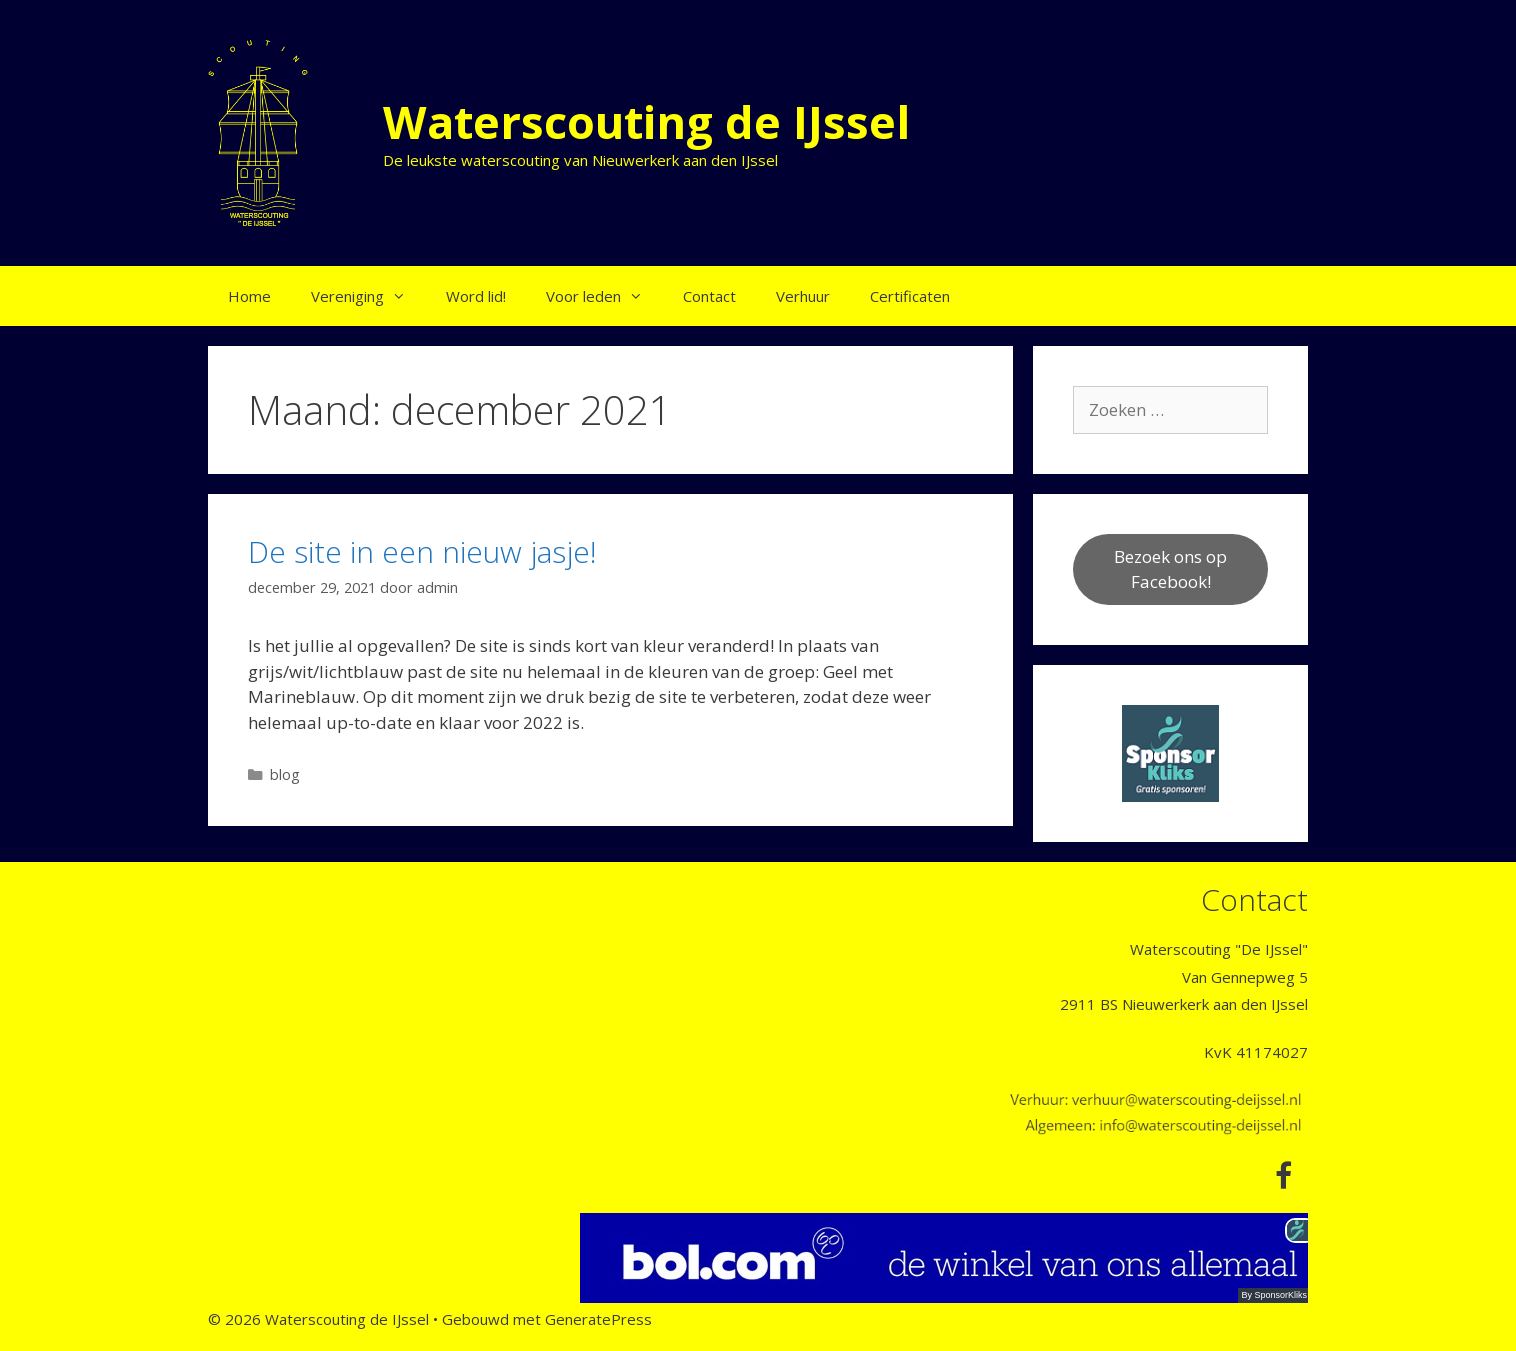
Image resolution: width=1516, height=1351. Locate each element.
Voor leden (604, 296)
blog (285, 774)
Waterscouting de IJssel (646, 121)
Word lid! (476, 296)
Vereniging (368, 296)
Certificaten (910, 296)
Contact (709, 296)
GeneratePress (598, 1319)
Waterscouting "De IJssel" (1219, 949)
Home (249, 296)
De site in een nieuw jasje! (422, 551)
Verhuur (803, 296)
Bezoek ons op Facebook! (1170, 569)
